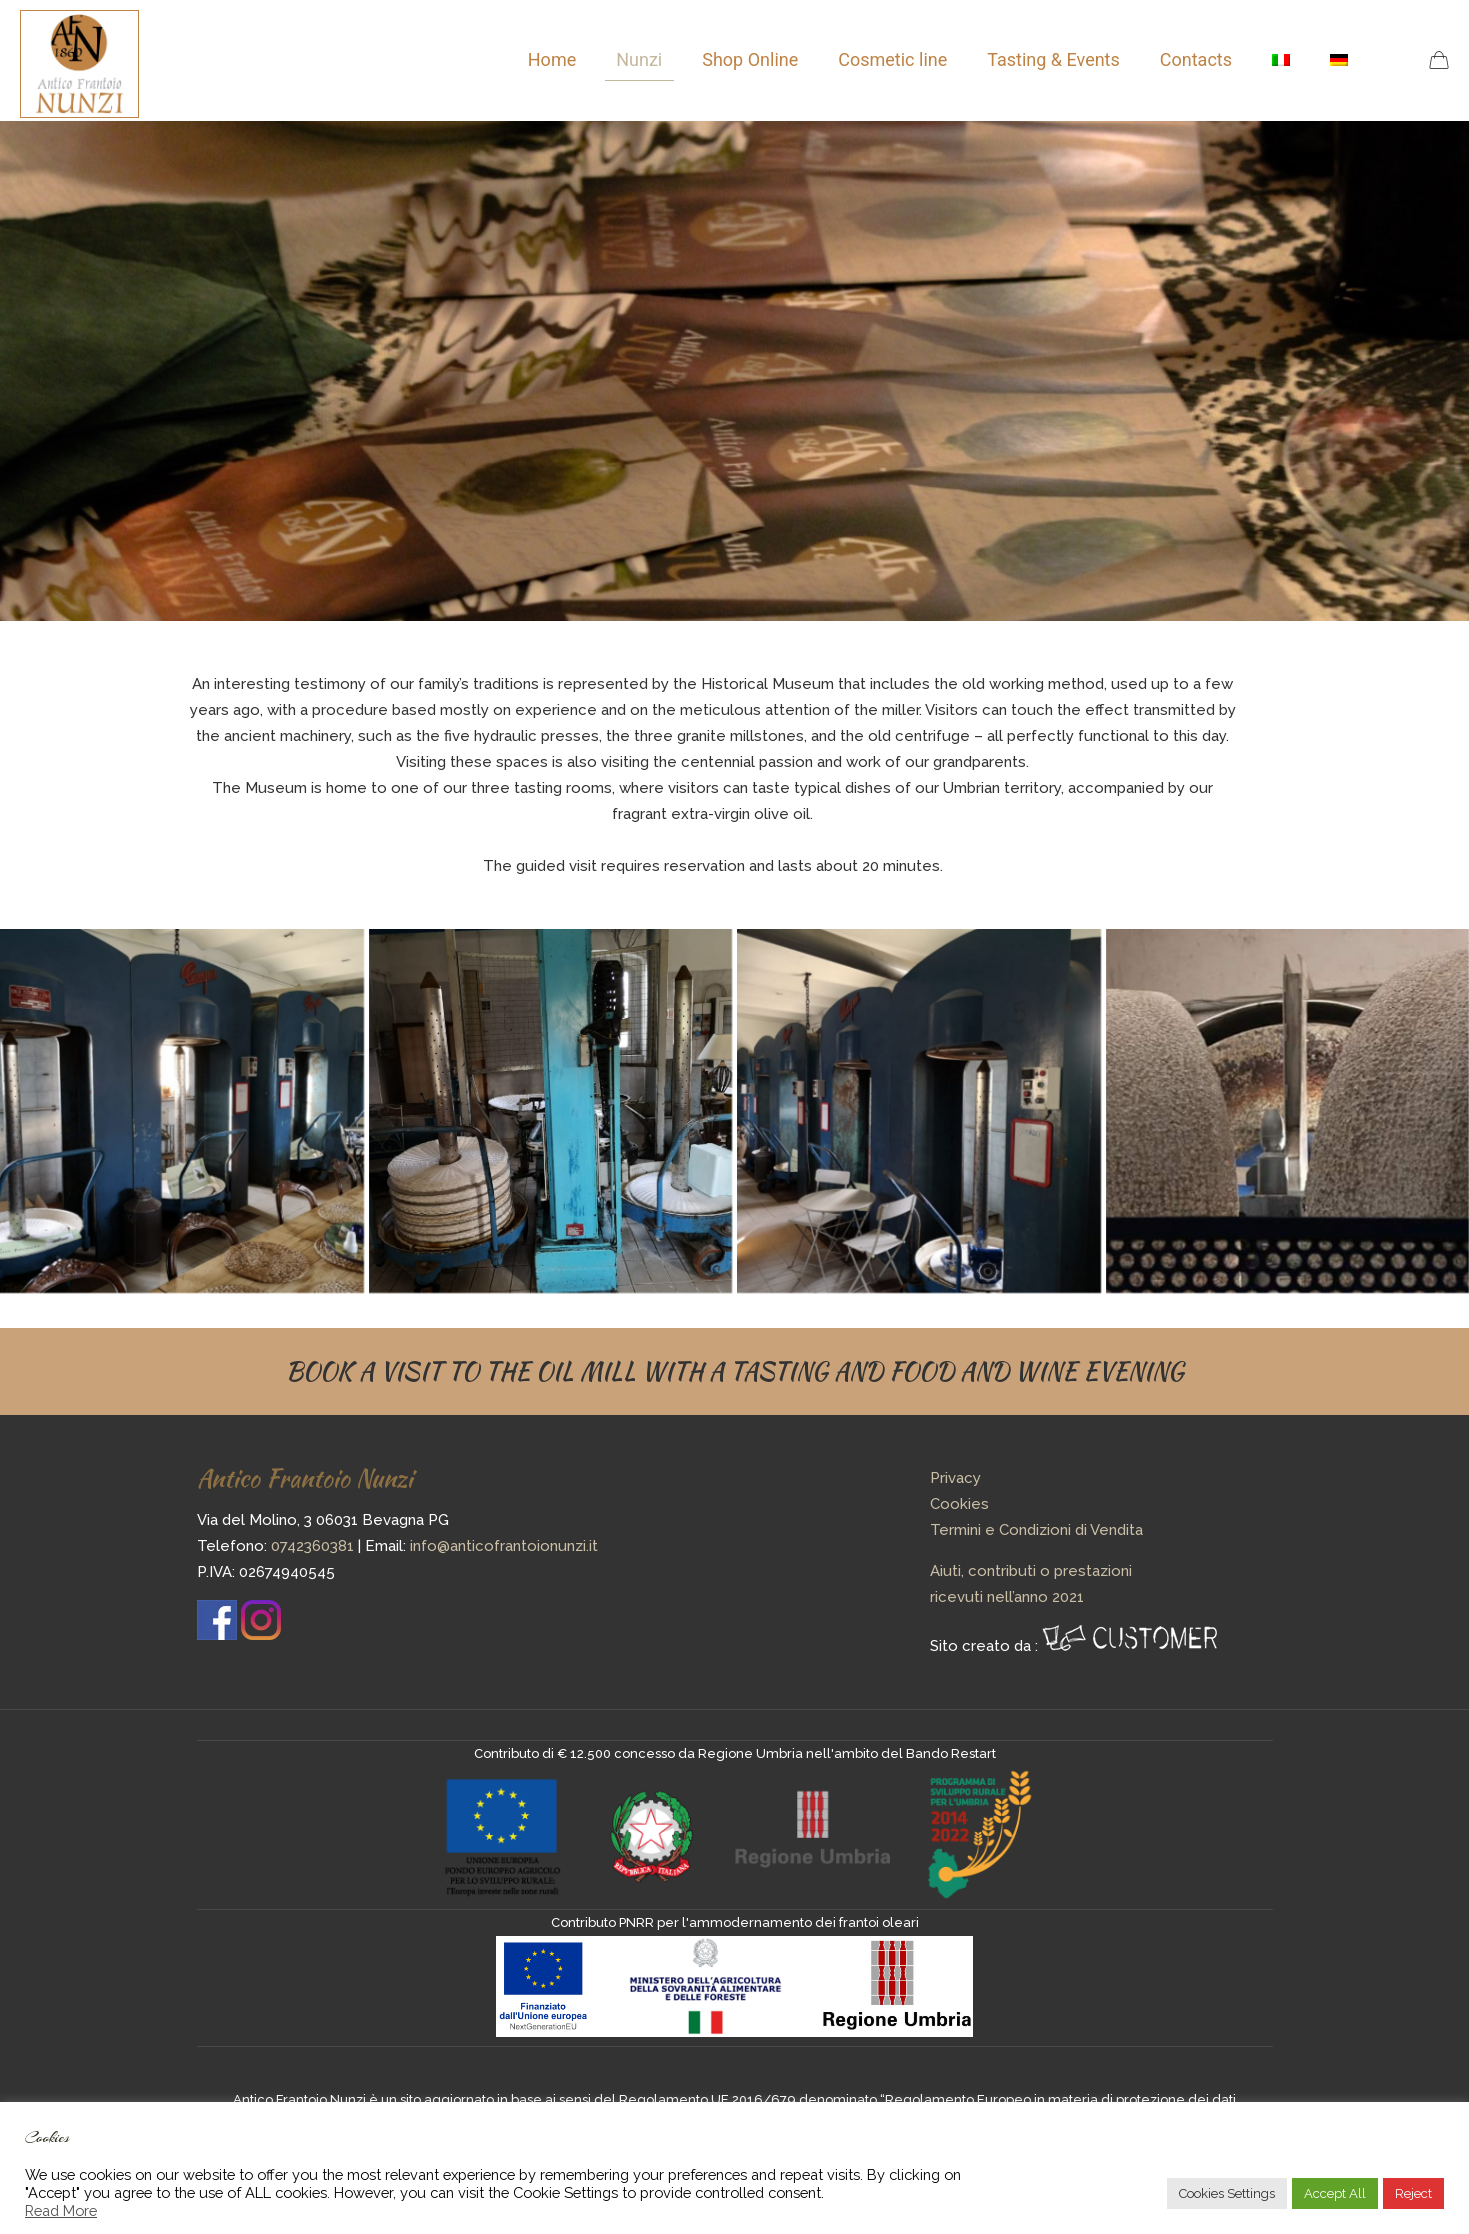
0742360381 (312, 1546)
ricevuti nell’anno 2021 (1007, 1597)
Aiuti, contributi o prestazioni (1031, 1571)
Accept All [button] (1335, 2193)
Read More (61, 2210)
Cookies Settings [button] (1227, 2193)
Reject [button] (1413, 2193)
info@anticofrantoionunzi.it (504, 1546)
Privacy (955, 1478)
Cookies (959, 1504)
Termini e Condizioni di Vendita (1036, 1530)
